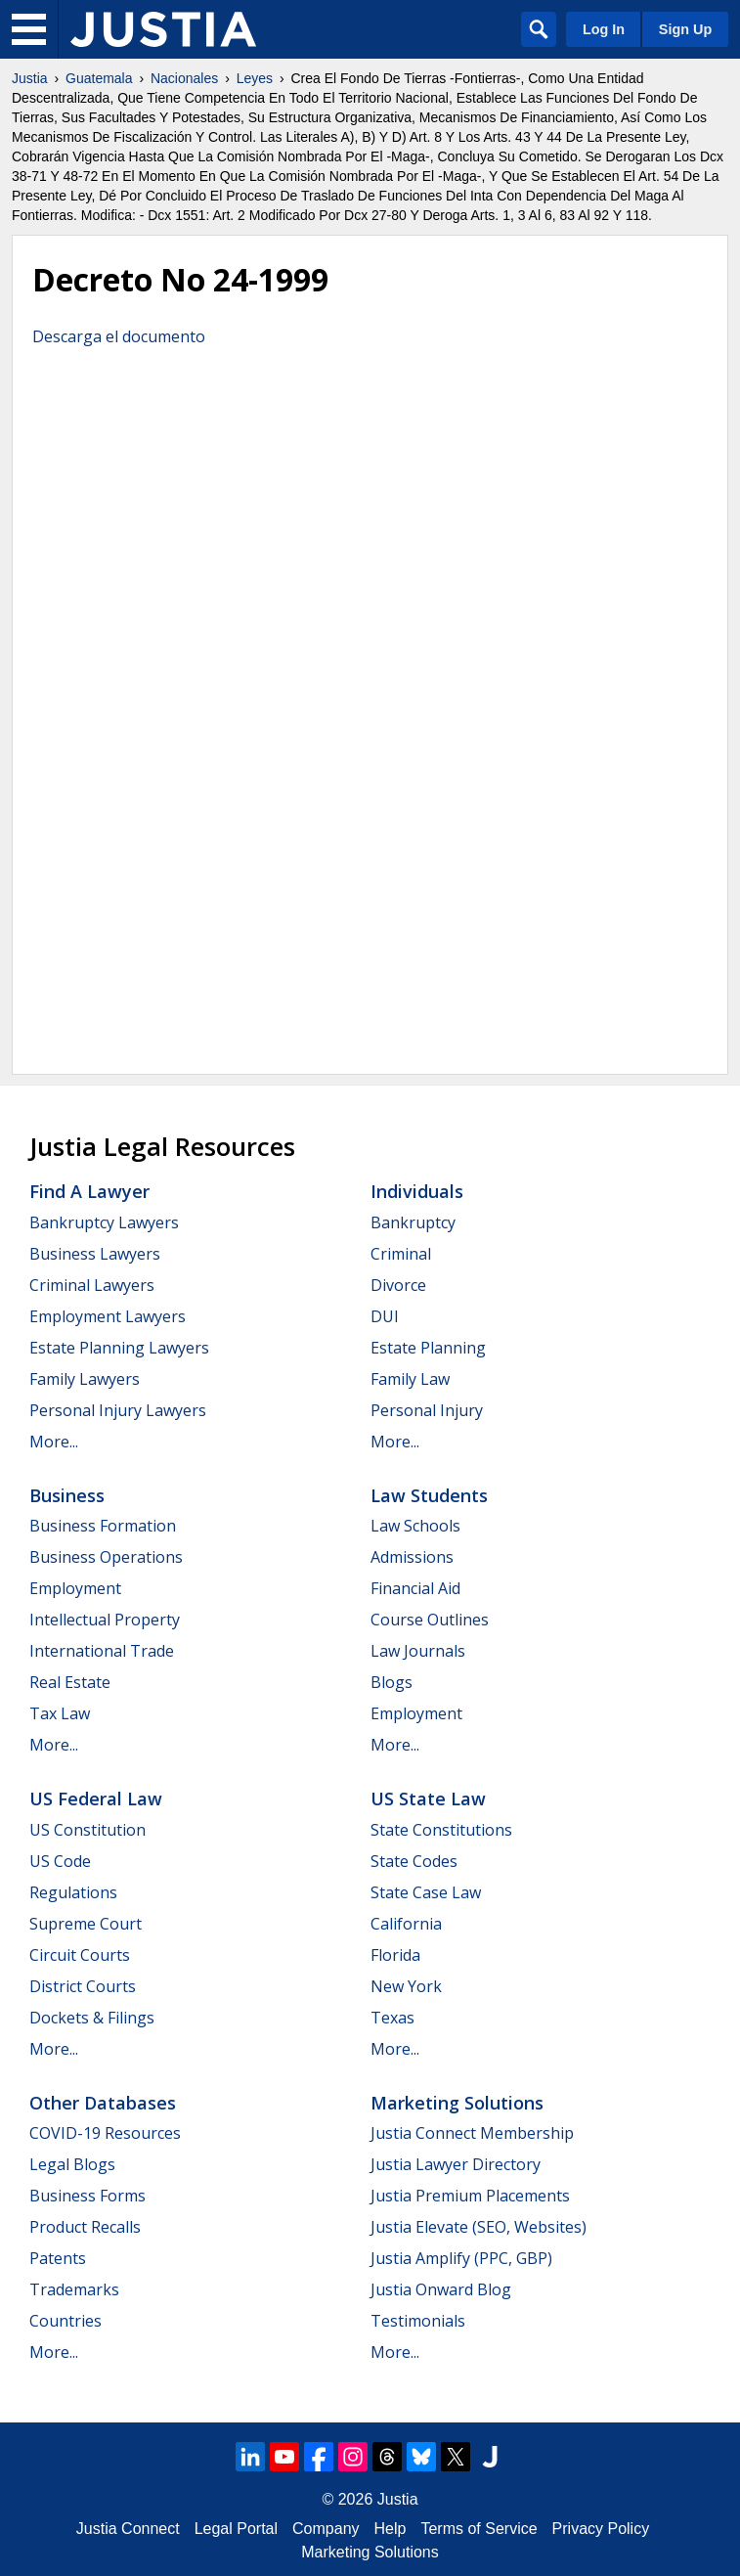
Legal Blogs (72, 2164)
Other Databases (102, 2102)
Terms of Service (478, 2528)
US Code (60, 1861)
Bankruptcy (413, 1222)
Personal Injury (426, 1410)
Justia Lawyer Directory (455, 2164)
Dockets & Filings (91, 2017)
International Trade (101, 1651)
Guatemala (98, 78)
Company (325, 2528)
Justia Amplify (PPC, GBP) (461, 2258)
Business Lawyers (94, 1254)
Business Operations (106, 1557)
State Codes (413, 1861)
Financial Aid (415, 1588)
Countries (65, 2321)
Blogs (391, 1682)
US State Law (428, 1798)
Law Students (429, 1495)
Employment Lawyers (107, 1316)
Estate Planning (428, 1347)
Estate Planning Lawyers (119, 1347)
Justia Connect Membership (472, 2133)
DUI (384, 1316)
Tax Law (59, 1713)
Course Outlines (429, 1619)
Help (390, 2528)
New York (406, 1986)
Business (67, 1495)
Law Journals (417, 1651)
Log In (604, 29)
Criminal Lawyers (91, 1285)
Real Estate (69, 1682)
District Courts (82, 1986)
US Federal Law (95, 1798)
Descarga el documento (118, 336)
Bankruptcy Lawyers (104, 1222)
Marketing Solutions (457, 2102)
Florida (395, 1955)
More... (53, 1441)
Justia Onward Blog (440, 2289)
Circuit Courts (79, 1955)
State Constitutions (441, 1830)
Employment (75, 1588)
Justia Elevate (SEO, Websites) (478, 2227)
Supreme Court (85, 1923)
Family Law (410, 1379)
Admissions (412, 1557)
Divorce (398, 1285)
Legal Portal (236, 2528)
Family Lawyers (84, 1379)
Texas (392, 2017)
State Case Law (425, 1892)
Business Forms (87, 2195)
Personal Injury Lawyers (117, 1410)
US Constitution (87, 1830)
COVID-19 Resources (105, 2133)
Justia (30, 78)
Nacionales (184, 78)
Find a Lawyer (89, 1191)
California (406, 1923)
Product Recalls (85, 2227)
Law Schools (415, 1525)
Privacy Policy (601, 2528)
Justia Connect (128, 2528)
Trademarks (74, 2289)
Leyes (255, 78)
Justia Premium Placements (470, 2195)
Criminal (400, 1254)
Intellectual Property (104, 1619)
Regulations (73, 1892)
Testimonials (417, 2321)
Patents (57, 2258)
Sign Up (685, 29)
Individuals (416, 1191)
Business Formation (102, 1525)
